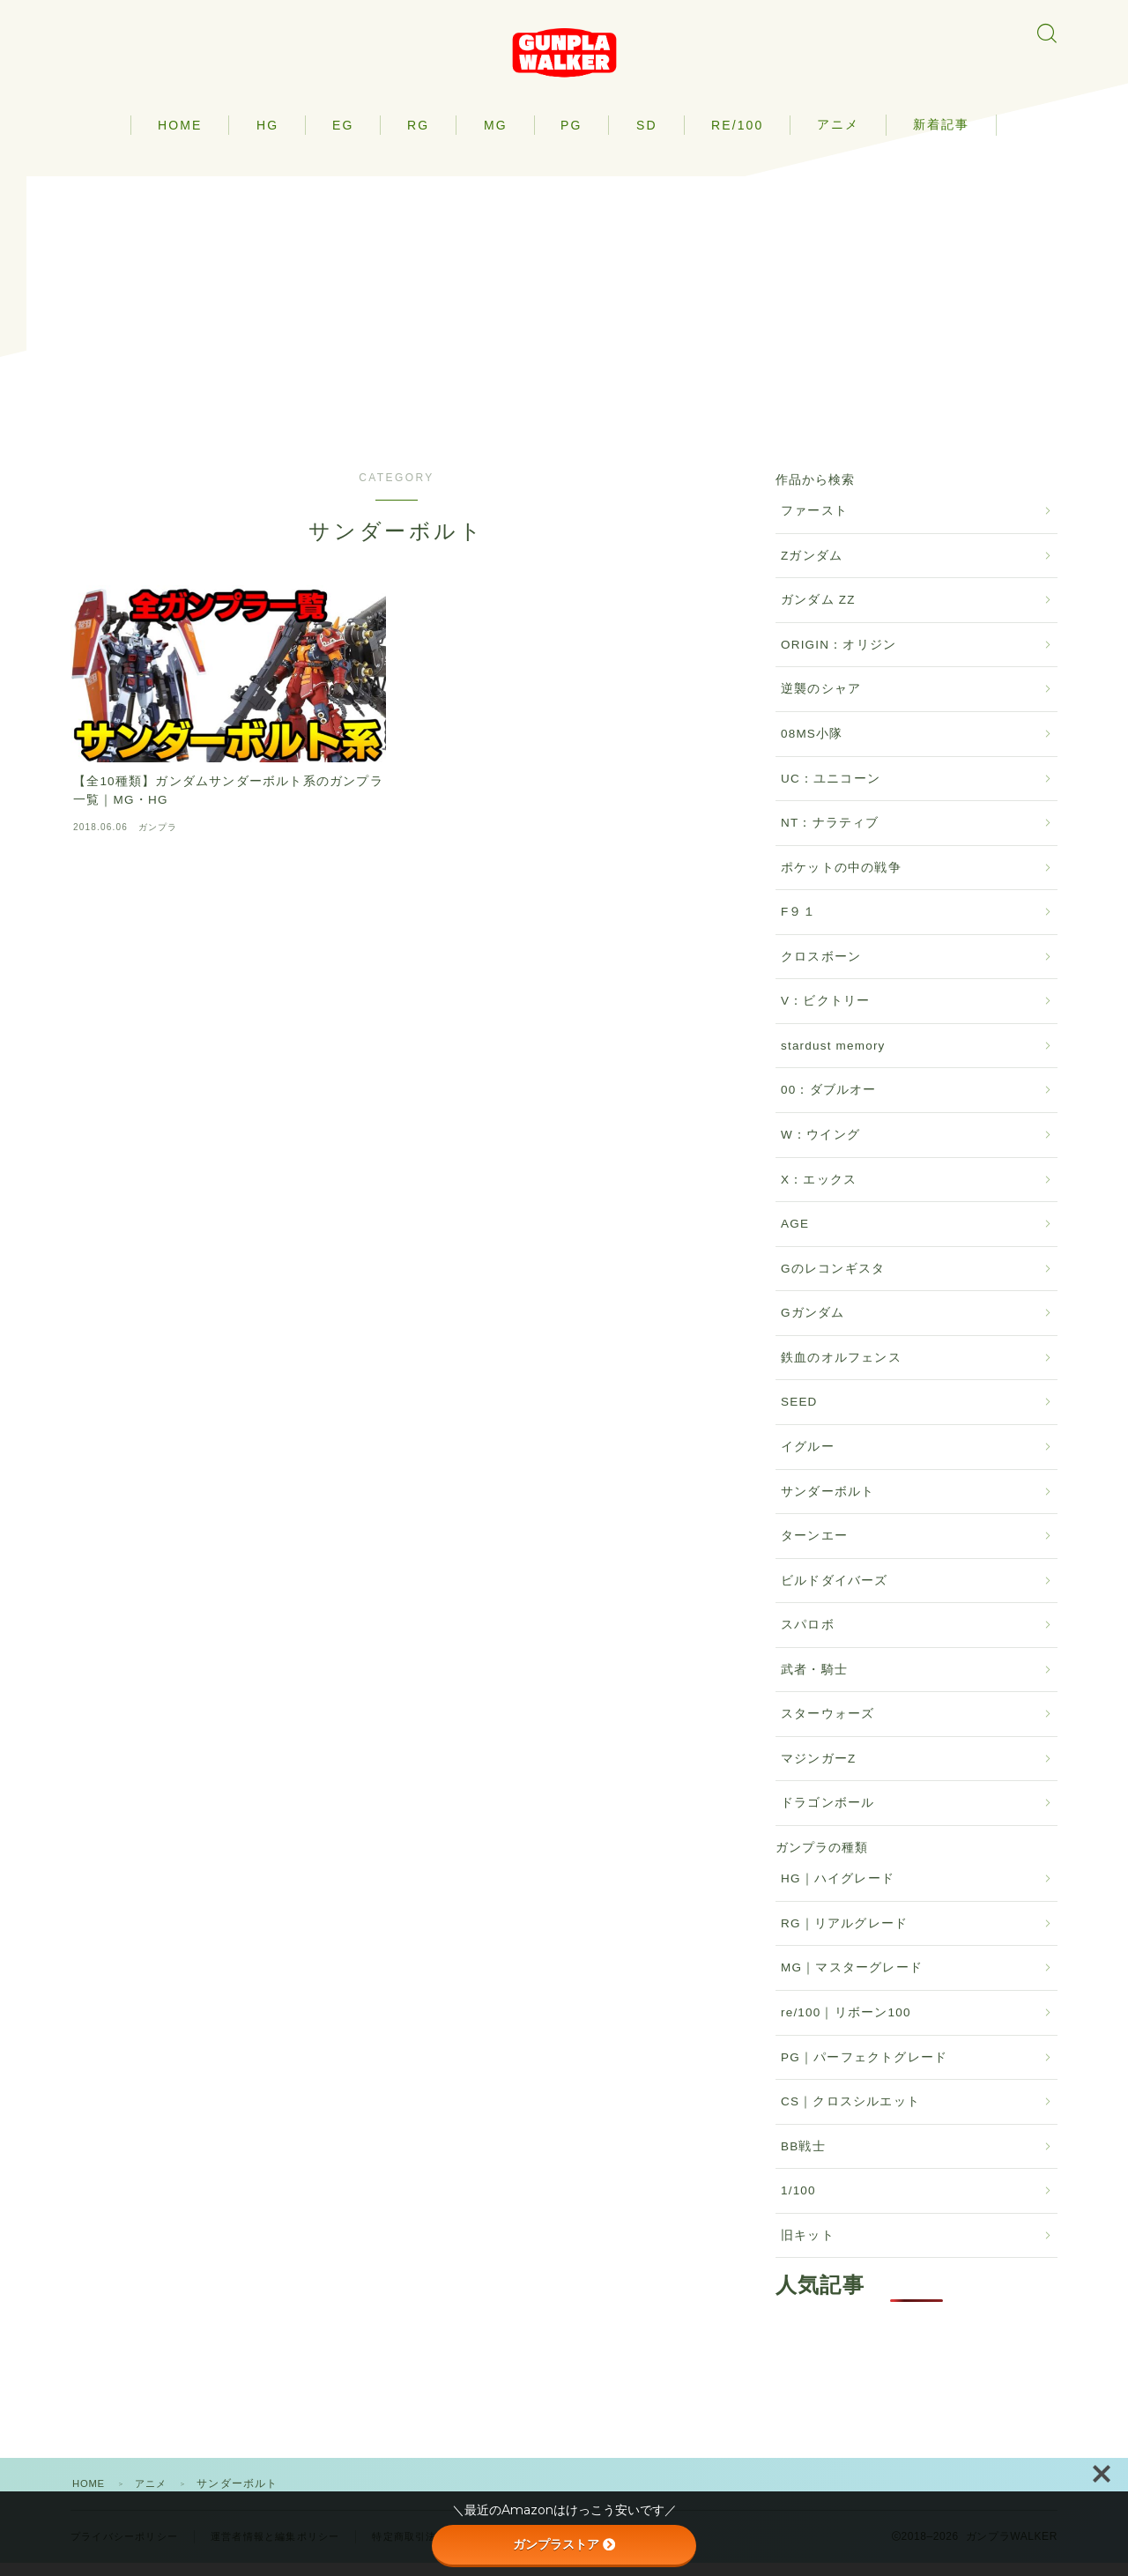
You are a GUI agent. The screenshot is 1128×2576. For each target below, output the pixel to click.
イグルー (808, 1459)
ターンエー (814, 1548)
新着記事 (941, 137)
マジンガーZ (818, 1771)
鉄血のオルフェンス (841, 1370)
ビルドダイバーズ (834, 1593)
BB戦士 (803, 2158)
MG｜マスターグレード (852, 1980)
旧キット (808, 2248)
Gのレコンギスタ (833, 1281)
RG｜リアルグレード (844, 1936)
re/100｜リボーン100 (846, 2025)
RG (418, 137)
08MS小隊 (811, 746)
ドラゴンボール (827, 1816)
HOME (180, 137)
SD (646, 137)
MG (496, 137)
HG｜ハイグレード (837, 1891)
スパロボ (808, 1637)
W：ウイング (820, 1147)
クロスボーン (821, 969)
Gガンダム (813, 1326)
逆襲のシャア (821, 702)
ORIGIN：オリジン (838, 657)
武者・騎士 (814, 1682)
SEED (799, 1415)
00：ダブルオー (829, 1103)
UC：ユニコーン (830, 791)
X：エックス (819, 1192)
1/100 (798, 2203)
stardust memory (833, 1058)
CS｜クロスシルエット (850, 2114)
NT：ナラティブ (830, 836)
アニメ (838, 137)
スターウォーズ (827, 1726)
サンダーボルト (827, 1504)
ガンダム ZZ (818, 613)
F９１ (798, 925)
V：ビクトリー (825, 1014)
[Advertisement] (564, 312)
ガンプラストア (564, 2544)
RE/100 (737, 137)
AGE (795, 1236)
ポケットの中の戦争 (841, 880)
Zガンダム (811, 568)
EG (342, 137)
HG (267, 137)
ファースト (814, 524)
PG (571, 137)
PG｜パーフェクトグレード (864, 2069)
